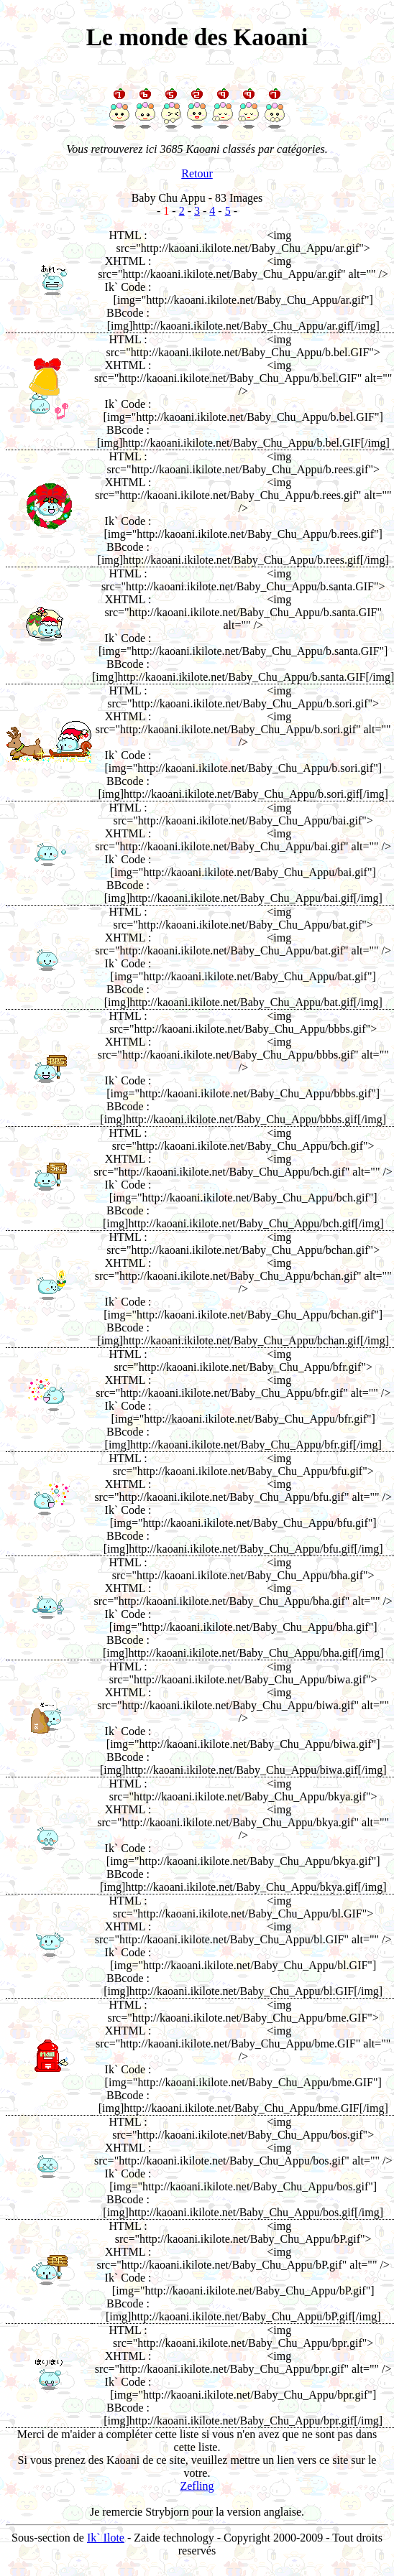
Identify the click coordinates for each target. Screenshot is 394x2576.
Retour (197, 173)
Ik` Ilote (105, 2537)
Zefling (197, 2486)
